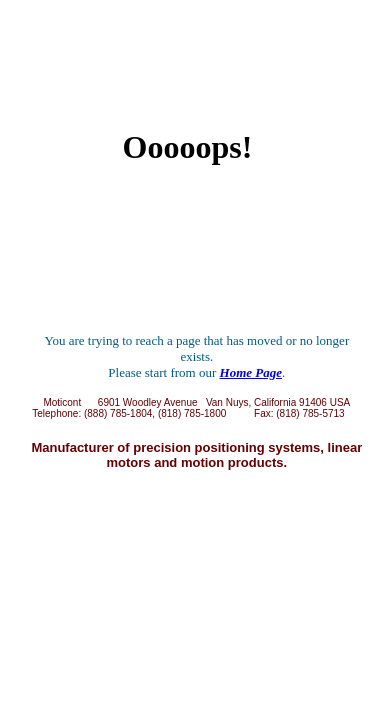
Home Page (251, 372)
